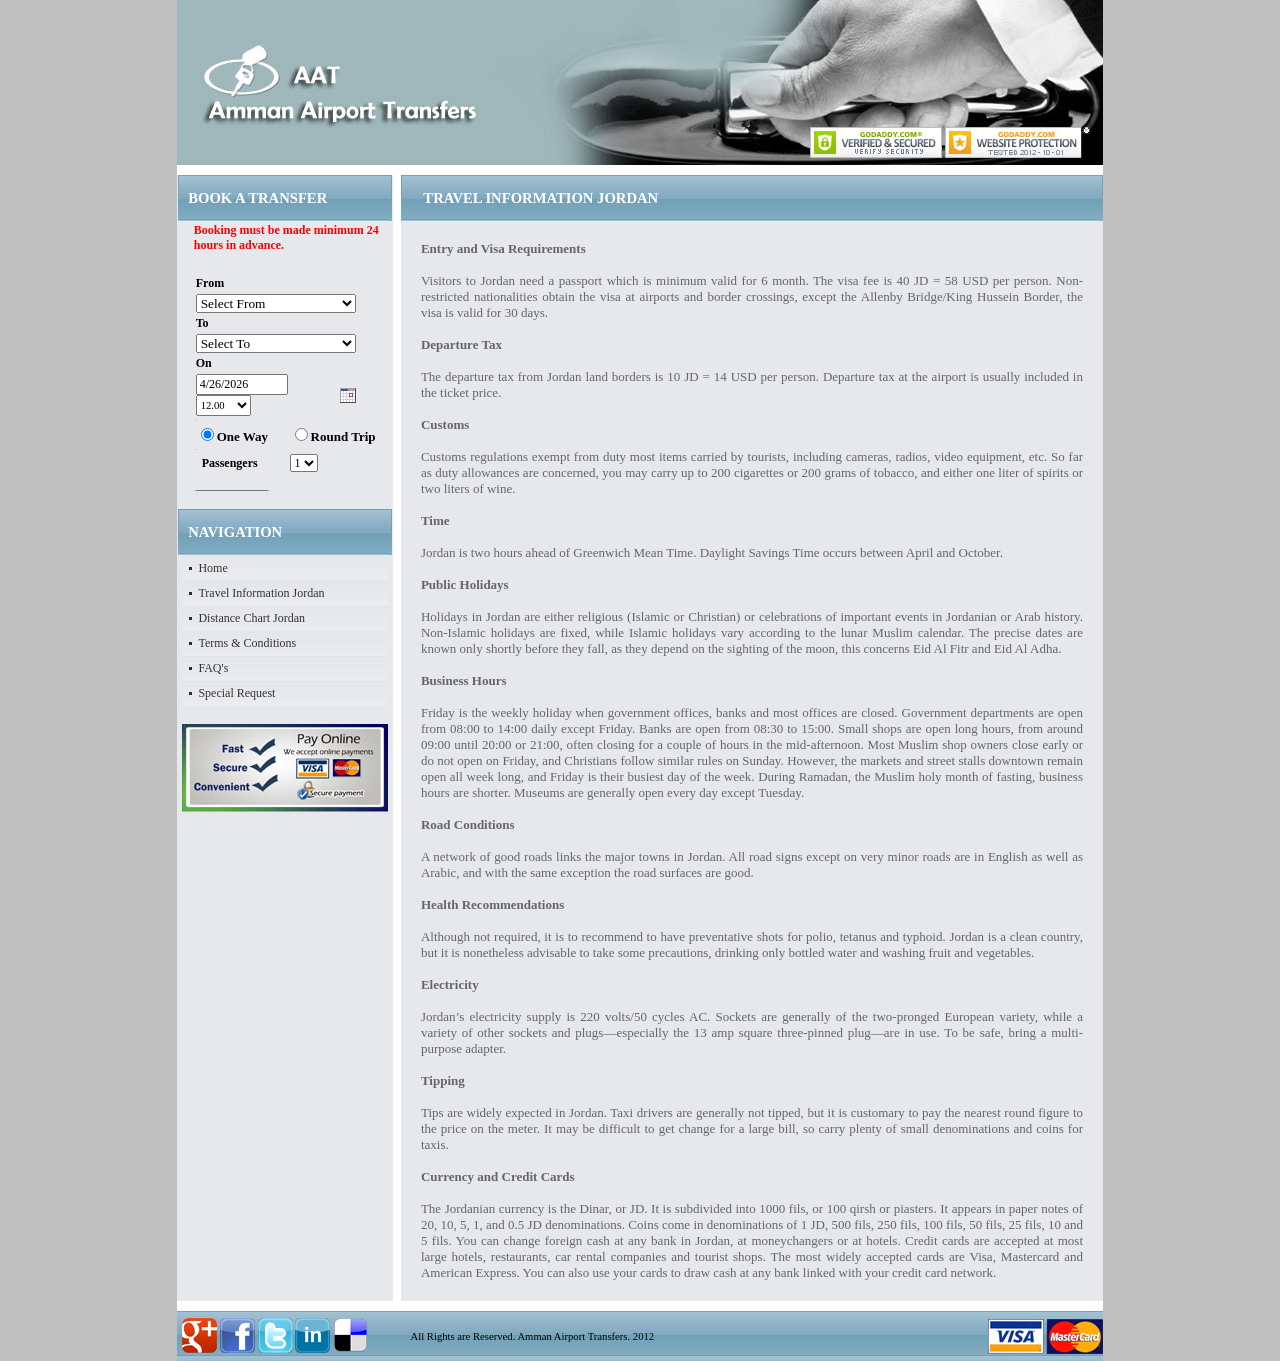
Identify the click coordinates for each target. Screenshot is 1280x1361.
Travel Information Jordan (261, 593)
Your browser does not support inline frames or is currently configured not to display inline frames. (285, 356)
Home (212, 568)
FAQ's (213, 668)
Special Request (236, 693)
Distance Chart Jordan (251, 618)
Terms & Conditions (247, 643)
